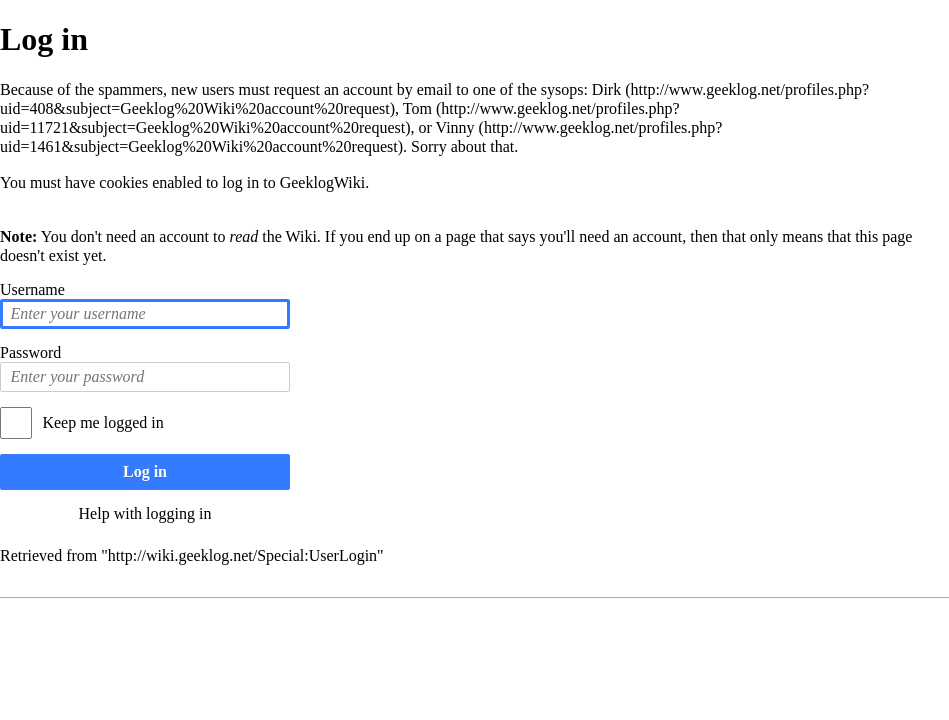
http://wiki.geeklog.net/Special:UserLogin (242, 555)
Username (32, 289)
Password (30, 352)
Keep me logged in (102, 422)
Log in (145, 471)
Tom (417, 108)
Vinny (455, 127)
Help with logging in (145, 513)
